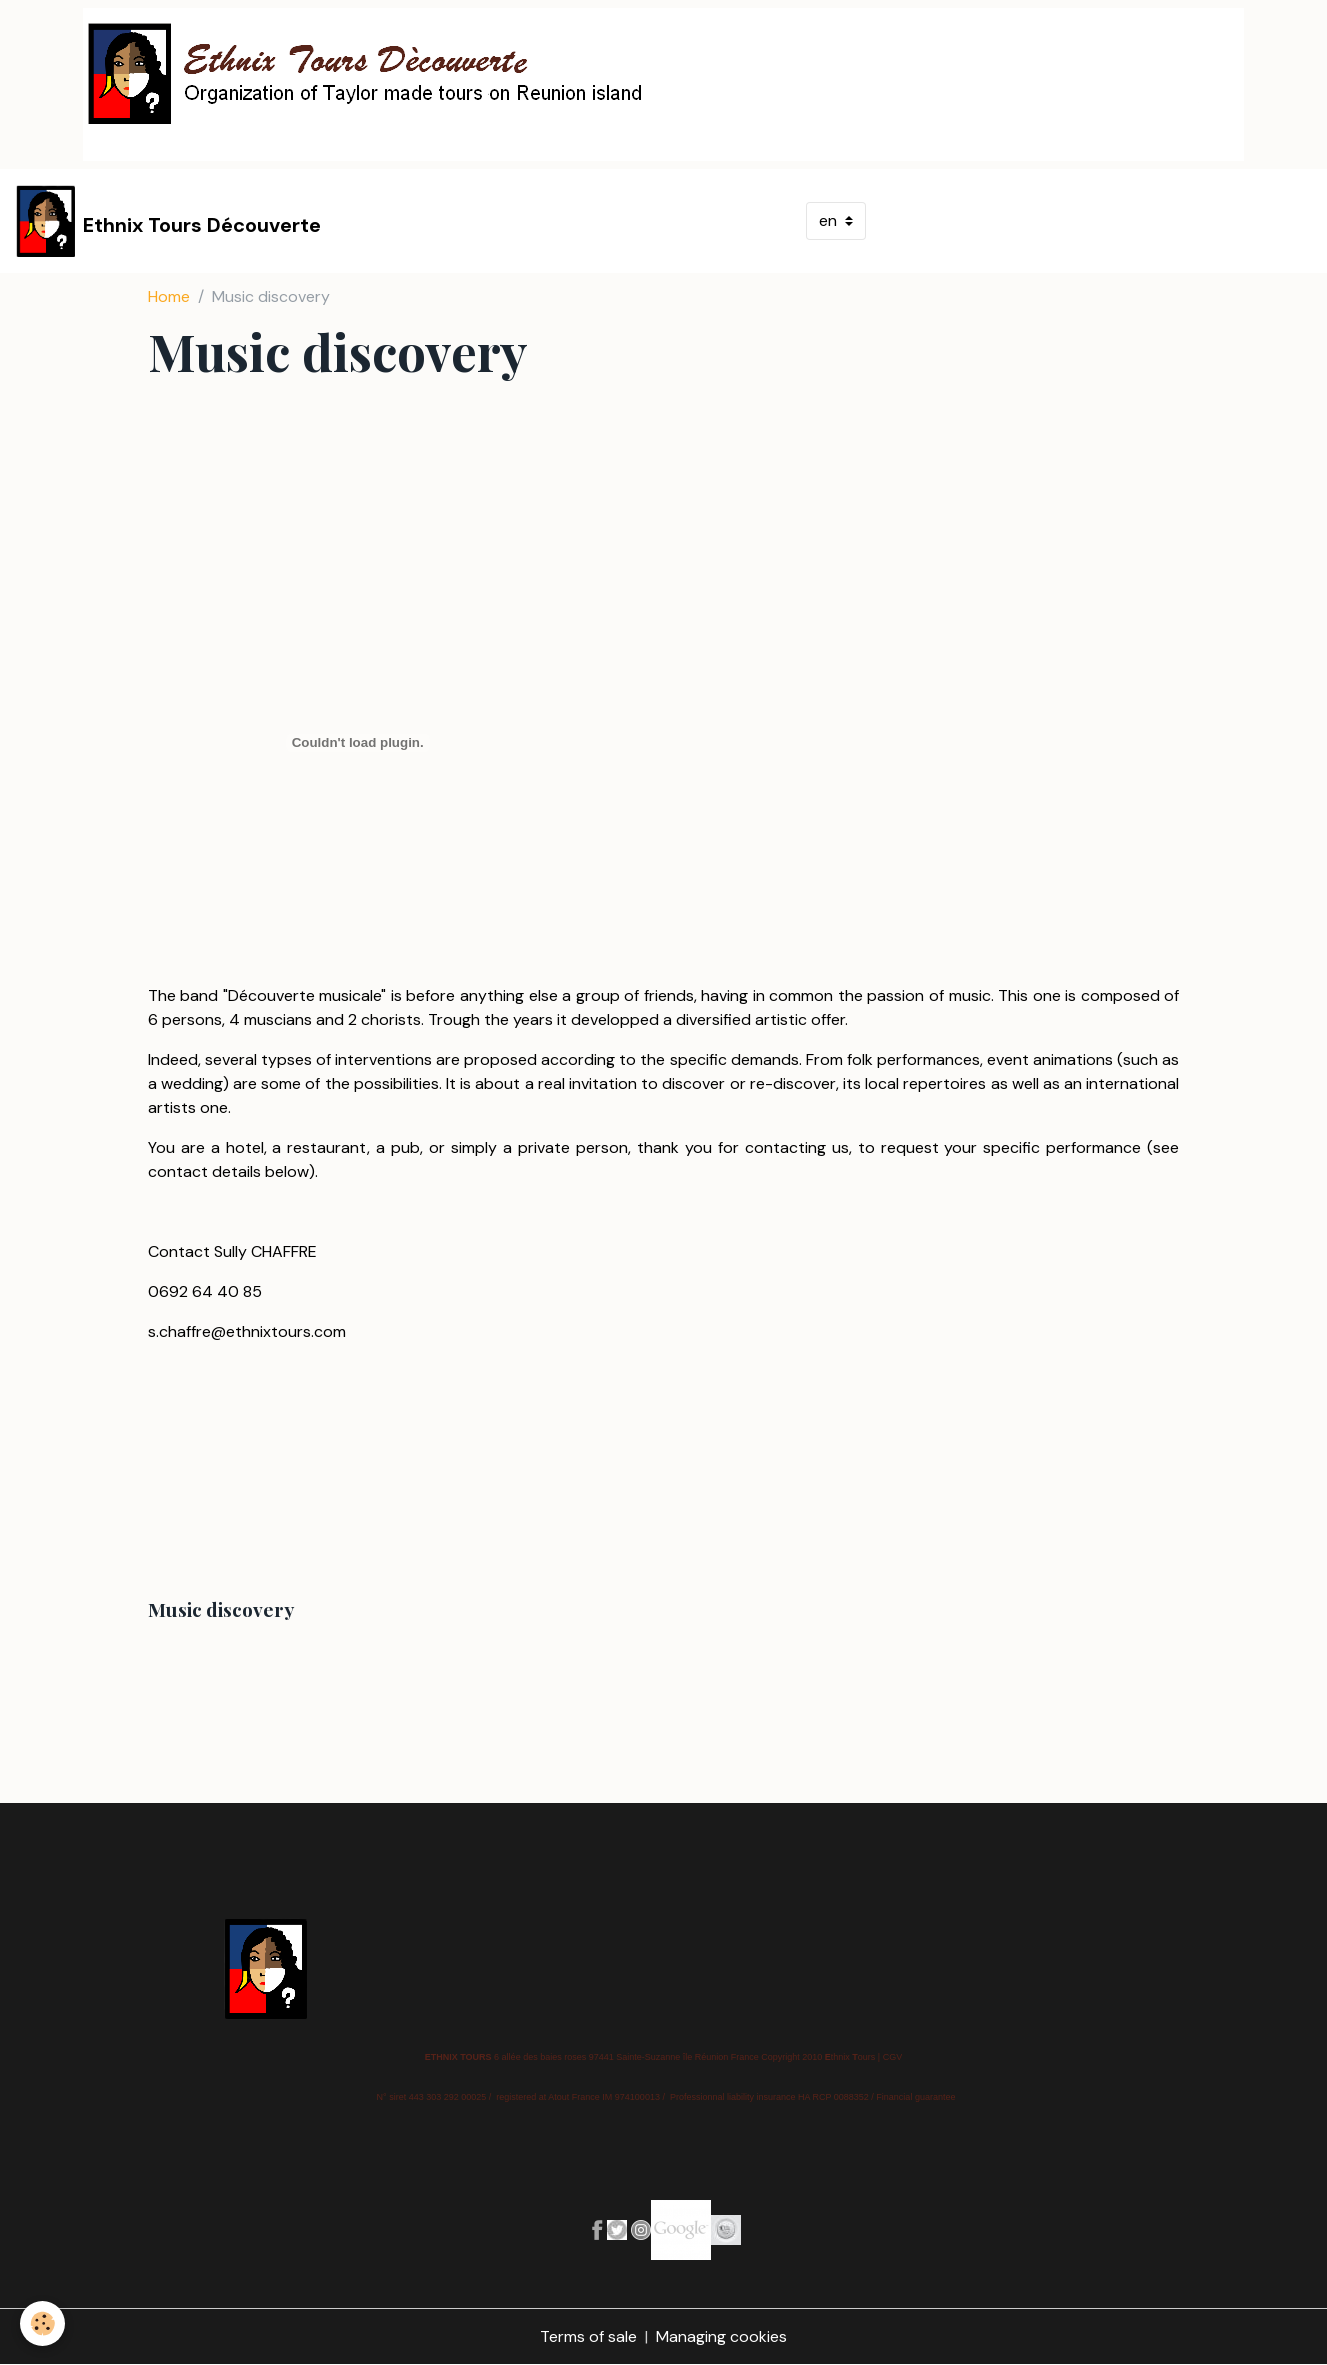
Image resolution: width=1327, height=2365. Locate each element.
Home (169, 296)
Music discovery (221, 1609)
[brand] (168, 221)
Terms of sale (588, 2336)
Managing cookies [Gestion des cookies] (721, 2336)
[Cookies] (42, 2323)
